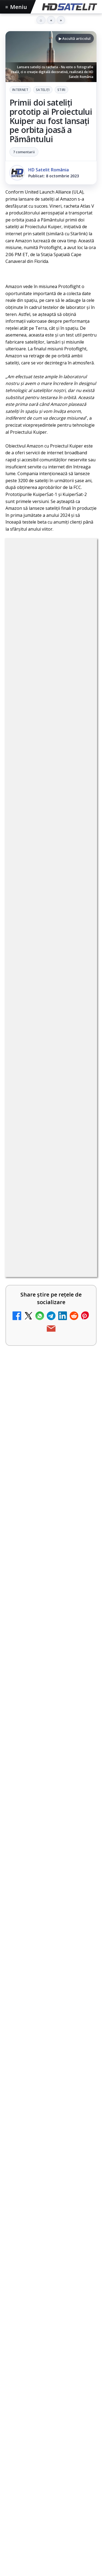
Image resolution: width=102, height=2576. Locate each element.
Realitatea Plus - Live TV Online (35, 1915)
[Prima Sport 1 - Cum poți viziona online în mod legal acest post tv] (80, 1790)
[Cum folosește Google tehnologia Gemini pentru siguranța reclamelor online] (51, 2325)
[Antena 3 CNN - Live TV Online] (80, 1859)
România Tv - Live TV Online (35, 1977)
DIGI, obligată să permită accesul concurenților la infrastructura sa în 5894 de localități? (32, 1644)
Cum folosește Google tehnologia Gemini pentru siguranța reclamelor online (49, 2289)
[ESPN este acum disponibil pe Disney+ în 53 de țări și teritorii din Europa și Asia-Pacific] (80, 1569)
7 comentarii (24, 151)
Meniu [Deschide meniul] (16, 7)
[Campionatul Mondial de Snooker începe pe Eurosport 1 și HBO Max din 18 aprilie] (51, 2248)
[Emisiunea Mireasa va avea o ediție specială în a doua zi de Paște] (80, 1722)
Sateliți (43, 89)
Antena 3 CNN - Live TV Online (38, 1852)
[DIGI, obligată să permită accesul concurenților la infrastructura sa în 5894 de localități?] (80, 1643)
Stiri (61, 89)
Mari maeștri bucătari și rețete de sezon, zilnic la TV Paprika (35, 1497)
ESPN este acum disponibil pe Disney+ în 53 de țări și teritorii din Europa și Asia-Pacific (38, 1567)
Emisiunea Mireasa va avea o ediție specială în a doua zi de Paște (36, 1718)
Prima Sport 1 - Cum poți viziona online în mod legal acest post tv (38, 1786)
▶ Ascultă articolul (75, 38)
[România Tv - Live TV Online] (80, 1984)
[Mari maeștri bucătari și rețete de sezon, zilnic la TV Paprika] (80, 1501)
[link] (51, 1435)
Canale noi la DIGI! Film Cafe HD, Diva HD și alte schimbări (37, 1429)
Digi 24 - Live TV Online (37, 2037)
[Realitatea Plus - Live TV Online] (80, 1921)
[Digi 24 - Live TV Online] (80, 2047)
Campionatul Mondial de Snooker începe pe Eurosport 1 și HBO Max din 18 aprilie (49, 2212)
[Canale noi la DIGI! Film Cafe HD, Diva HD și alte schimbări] (80, 1433)
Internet (20, 89)
